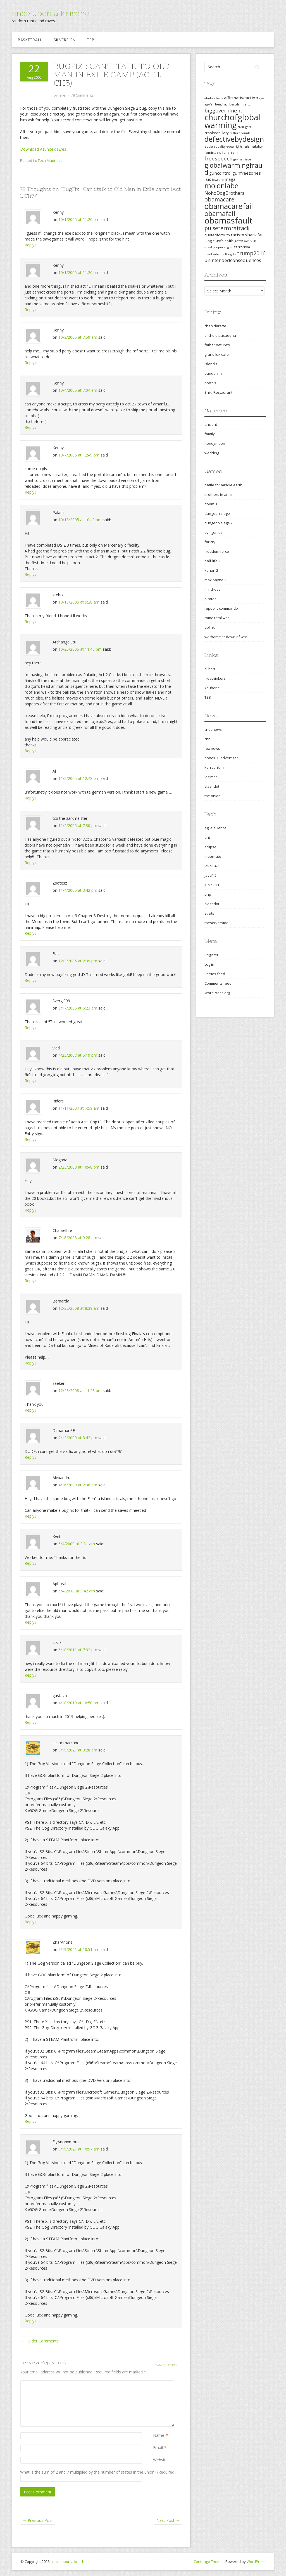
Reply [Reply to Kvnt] (30, 1563)
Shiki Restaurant (218, 392)
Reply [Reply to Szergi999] (30, 1027)
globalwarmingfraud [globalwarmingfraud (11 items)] (233, 169)
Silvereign (64, 39)
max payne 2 (215, 579)
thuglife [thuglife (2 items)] (230, 254)
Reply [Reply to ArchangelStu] (30, 750)
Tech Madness (50, 160)
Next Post (168, 2520)
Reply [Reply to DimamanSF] (30, 1457)
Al (65, 2362)
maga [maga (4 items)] (230, 179)
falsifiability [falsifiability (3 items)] (253, 146)
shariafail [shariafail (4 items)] (254, 234)
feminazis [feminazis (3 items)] (212, 152)
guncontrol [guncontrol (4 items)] (220, 173)
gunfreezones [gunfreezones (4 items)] (246, 173)
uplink (209, 627)
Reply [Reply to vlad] (30, 1080)
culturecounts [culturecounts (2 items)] (240, 133)
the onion (212, 795)
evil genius (213, 532)
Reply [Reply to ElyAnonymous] (30, 2320)
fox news (212, 748)
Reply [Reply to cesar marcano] (30, 1921)
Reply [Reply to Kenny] (30, 244)
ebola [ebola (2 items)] (208, 146)
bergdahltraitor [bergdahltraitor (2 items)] (240, 104)
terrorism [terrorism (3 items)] (242, 246)
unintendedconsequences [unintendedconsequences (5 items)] (232, 260)
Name (158, 2435)
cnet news (213, 729)
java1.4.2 (211, 865)
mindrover (213, 589)
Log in (209, 964)
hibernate (212, 856)
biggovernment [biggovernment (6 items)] (223, 110)
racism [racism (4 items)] (237, 234)
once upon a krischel (51, 13)
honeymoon (214, 443)
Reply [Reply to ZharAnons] (30, 2121)
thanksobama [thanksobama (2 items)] (214, 254)
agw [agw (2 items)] (261, 98)
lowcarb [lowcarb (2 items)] (218, 180)
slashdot (211, 786)
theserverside (216, 922)
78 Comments (82, 95)
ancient (210, 424)
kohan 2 (211, 570)
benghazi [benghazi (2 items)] (221, 104)
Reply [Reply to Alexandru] (30, 1516)
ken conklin (214, 767)
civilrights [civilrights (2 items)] (244, 127)
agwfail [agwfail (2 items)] (209, 104)
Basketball (30, 39)
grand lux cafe (216, 354)
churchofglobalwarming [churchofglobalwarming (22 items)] (232, 121)
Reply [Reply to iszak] (30, 1675)
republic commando (221, 608)
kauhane (212, 687)
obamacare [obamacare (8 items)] (219, 199)
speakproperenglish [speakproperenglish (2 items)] (218, 247)
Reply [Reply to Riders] (30, 1139)
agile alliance (215, 827)
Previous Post (38, 2520)
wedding (211, 452)
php (207, 894)
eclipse (210, 846)
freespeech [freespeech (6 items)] (218, 158)
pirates (210, 598)
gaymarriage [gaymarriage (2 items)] (242, 159)
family (209, 433)
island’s (210, 363)
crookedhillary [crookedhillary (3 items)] (216, 132)
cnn (207, 738)
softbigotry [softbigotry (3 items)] (234, 240)
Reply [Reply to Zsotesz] (30, 933)
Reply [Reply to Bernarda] (30, 1363)
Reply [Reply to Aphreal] (30, 1622)
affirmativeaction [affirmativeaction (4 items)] (241, 97)
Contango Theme (208, 2561)
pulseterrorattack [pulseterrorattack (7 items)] (227, 228)
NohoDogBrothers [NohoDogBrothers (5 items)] (224, 193)
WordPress (256, 2561)
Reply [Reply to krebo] (30, 621)
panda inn (213, 373)
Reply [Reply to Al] (30, 798)
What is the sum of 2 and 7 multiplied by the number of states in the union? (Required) (98, 2472)
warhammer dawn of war (225, 636)
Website (160, 2459)
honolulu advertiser (221, 757)
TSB (90, 39)
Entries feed (214, 973)
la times (211, 776)
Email (158, 2447)
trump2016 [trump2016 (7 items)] (251, 253)
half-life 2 (212, 560)
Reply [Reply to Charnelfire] (30, 1280)
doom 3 (210, 503)
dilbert (209, 668)
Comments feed (218, 983)
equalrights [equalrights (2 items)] (234, 146)
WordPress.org (217, 992)
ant (207, 837)
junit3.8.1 (211, 884)
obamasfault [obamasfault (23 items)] (228, 220)
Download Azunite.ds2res (43, 149)
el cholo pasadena (220, 335)
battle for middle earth (223, 484)
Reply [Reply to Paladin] (30, 574)
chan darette (215, 325)
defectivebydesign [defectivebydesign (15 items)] (234, 139)
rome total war (216, 617)
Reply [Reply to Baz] (30, 980)
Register (211, 954)
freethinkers (215, 678)
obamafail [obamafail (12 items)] (219, 213)
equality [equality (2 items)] (219, 146)
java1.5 (210, 875)
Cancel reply (166, 2365)
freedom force (216, 551)
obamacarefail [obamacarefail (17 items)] (228, 206)
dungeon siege (217, 513)
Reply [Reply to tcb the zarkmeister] (30, 862)
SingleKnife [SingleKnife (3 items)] (214, 240)
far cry (209, 541)
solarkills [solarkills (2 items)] (250, 241)
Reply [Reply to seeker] (30, 1410)
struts (209, 913)
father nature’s (217, 344)
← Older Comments (41, 2341)
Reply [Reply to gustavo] (30, 1722)
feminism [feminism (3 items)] (230, 152)
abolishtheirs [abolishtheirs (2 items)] (213, 98)
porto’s (210, 382)
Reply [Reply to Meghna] (30, 1210)
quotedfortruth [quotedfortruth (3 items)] (217, 234)
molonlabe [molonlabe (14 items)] (221, 185)
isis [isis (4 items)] (207, 179)
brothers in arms (218, 494)
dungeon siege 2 (218, 522)
